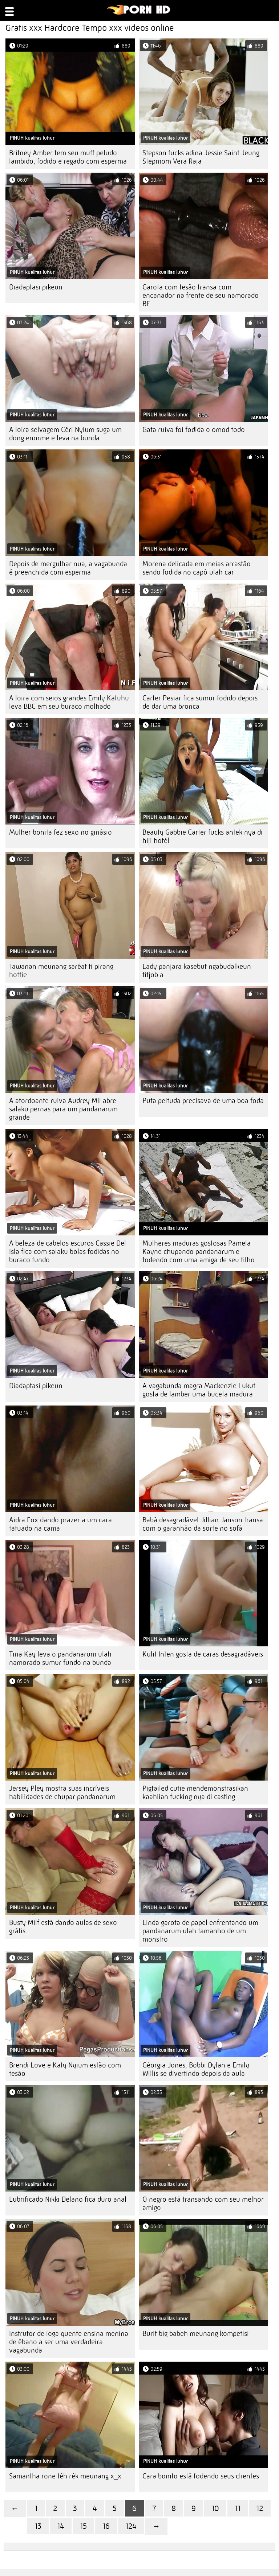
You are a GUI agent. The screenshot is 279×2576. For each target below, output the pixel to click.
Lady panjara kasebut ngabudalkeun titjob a (196, 970)
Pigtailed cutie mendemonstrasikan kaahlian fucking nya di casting (195, 1792)
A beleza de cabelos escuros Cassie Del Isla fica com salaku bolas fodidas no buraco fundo (67, 1251)
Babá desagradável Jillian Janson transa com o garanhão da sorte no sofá (202, 1524)
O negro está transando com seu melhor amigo (203, 2203)
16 (106, 2526)
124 (131, 2526)
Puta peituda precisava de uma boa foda (203, 1100)
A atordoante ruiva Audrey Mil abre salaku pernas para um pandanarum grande (63, 1109)
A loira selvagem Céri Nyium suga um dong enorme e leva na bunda (65, 433)
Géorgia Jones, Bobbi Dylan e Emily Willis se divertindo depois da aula (195, 2069)
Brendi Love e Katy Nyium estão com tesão (65, 2069)
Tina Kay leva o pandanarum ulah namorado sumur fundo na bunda (60, 1658)
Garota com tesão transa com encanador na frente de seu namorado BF (200, 295)
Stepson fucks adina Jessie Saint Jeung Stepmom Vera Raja (200, 157)
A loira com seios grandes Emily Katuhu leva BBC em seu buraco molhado (69, 702)
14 (60, 2526)
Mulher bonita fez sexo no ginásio (60, 832)
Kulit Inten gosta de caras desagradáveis (202, 1654)
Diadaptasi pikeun (35, 287)
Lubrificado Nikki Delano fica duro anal (67, 2199)
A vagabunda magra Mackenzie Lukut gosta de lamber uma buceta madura (198, 1390)
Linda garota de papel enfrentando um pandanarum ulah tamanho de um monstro (200, 1930)
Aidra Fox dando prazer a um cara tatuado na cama (60, 1524)
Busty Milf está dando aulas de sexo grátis (63, 1926)
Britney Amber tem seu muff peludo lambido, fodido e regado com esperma (68, 157)
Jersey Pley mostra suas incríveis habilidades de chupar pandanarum (62, 1792)
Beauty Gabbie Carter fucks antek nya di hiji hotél (202, 836)
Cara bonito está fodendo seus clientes (200, 2476)
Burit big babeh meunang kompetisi (195, 2333)
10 (215, 2508)
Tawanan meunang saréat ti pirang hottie (61, 970)
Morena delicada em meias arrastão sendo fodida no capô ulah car (196, 568)
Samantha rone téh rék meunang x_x (65, 2476)
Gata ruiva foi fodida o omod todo (193, 429)
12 (259, 2508)
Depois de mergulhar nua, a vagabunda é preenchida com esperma (68, 568)
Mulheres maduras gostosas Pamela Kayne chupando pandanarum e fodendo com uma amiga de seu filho (198, 1251)
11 (237, 2508)
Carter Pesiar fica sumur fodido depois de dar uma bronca (200, 702)
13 (38, 2526)
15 (83, 2526)
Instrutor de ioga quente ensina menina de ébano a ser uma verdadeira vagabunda (68, 2341)
